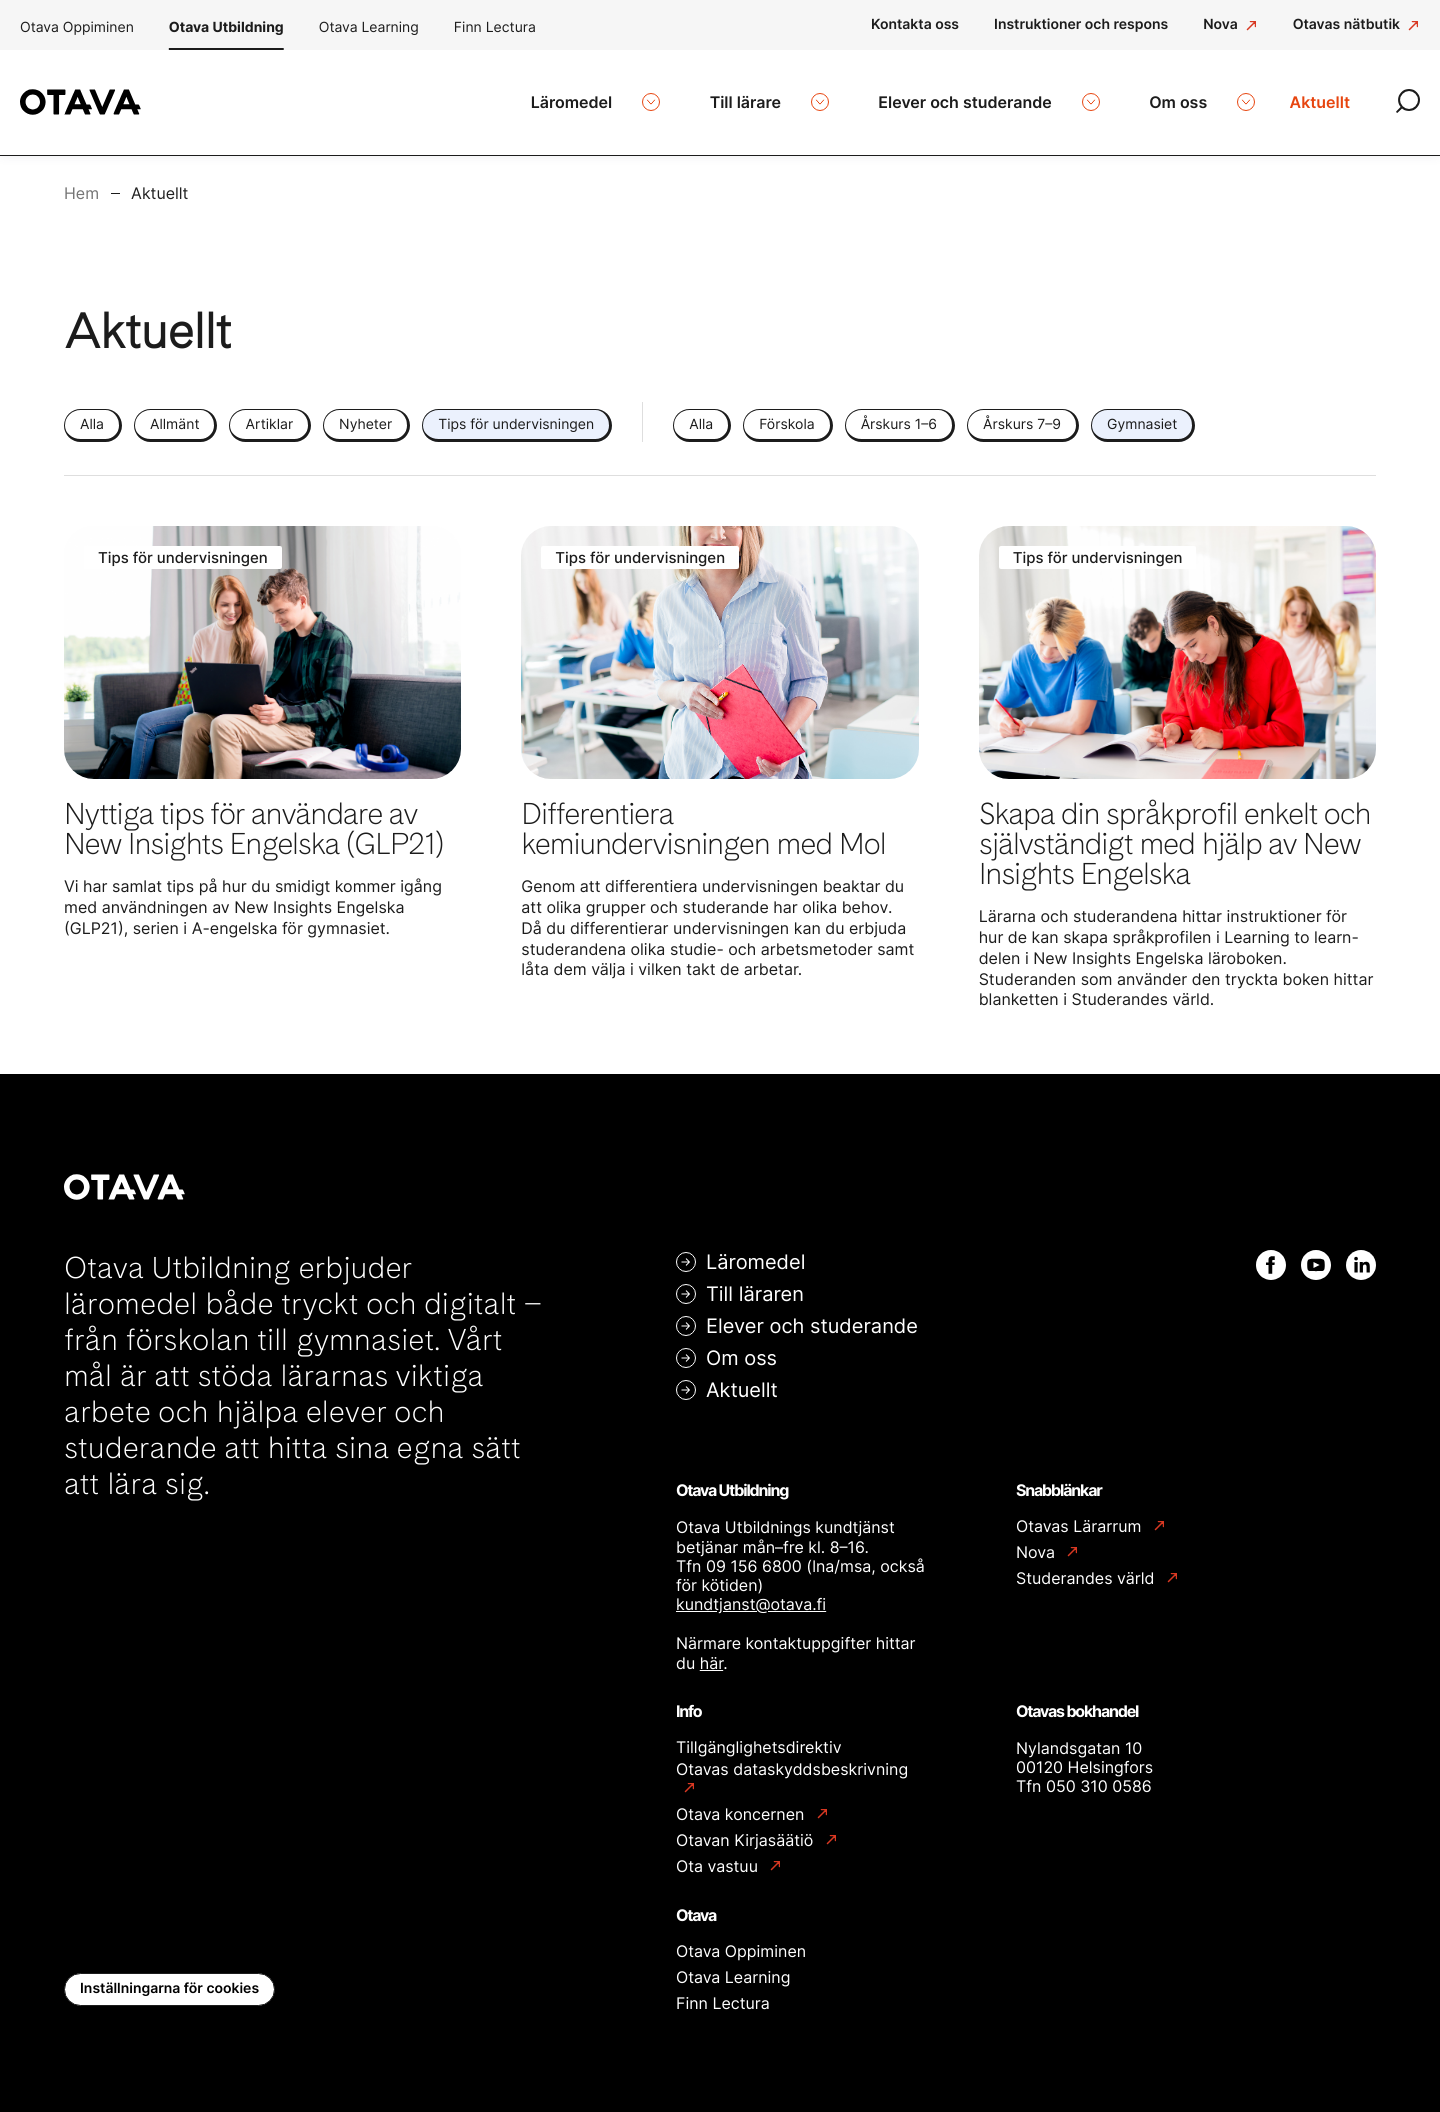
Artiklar (269, 412)
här (711, 1651)
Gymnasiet (1142, 412)
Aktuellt (742, 1378)
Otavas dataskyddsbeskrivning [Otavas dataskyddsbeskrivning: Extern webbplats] (792, 1757)
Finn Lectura (495, 27)
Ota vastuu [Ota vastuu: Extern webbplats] (719, 1854)
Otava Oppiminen (77, 27)
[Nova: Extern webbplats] (1230, 25)
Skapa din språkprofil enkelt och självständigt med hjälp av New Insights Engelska (1174, 832)
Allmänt (174, 412)
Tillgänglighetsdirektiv (759, 1735)
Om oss (741, 1346)
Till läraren (755, 1282)
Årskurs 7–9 (1022, 412)
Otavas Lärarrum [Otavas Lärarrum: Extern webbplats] (1081, 1514)
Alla (92, 412)
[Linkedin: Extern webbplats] (1361, 1253)
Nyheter (365, 412)
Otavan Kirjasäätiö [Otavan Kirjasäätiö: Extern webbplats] (747, 1828)
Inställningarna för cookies (169, 1976)
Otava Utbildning (226, 27)
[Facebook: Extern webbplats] (1271, 1253)
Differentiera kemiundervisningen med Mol (703, 817)
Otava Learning (369, 27)
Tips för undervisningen (516, 412)
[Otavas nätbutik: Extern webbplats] (1356, 25)
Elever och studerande (812, 1314)
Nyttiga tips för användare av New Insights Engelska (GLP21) (253, 817)
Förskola (786, 412)
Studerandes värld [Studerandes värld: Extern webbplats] (1087, 1566)
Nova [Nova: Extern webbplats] (1037, 1540)
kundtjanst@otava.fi (751, 1592)
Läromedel (755, 1250)
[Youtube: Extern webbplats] (1316, 1253)
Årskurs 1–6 (899, 412)
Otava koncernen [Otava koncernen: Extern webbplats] (742, 1802)
